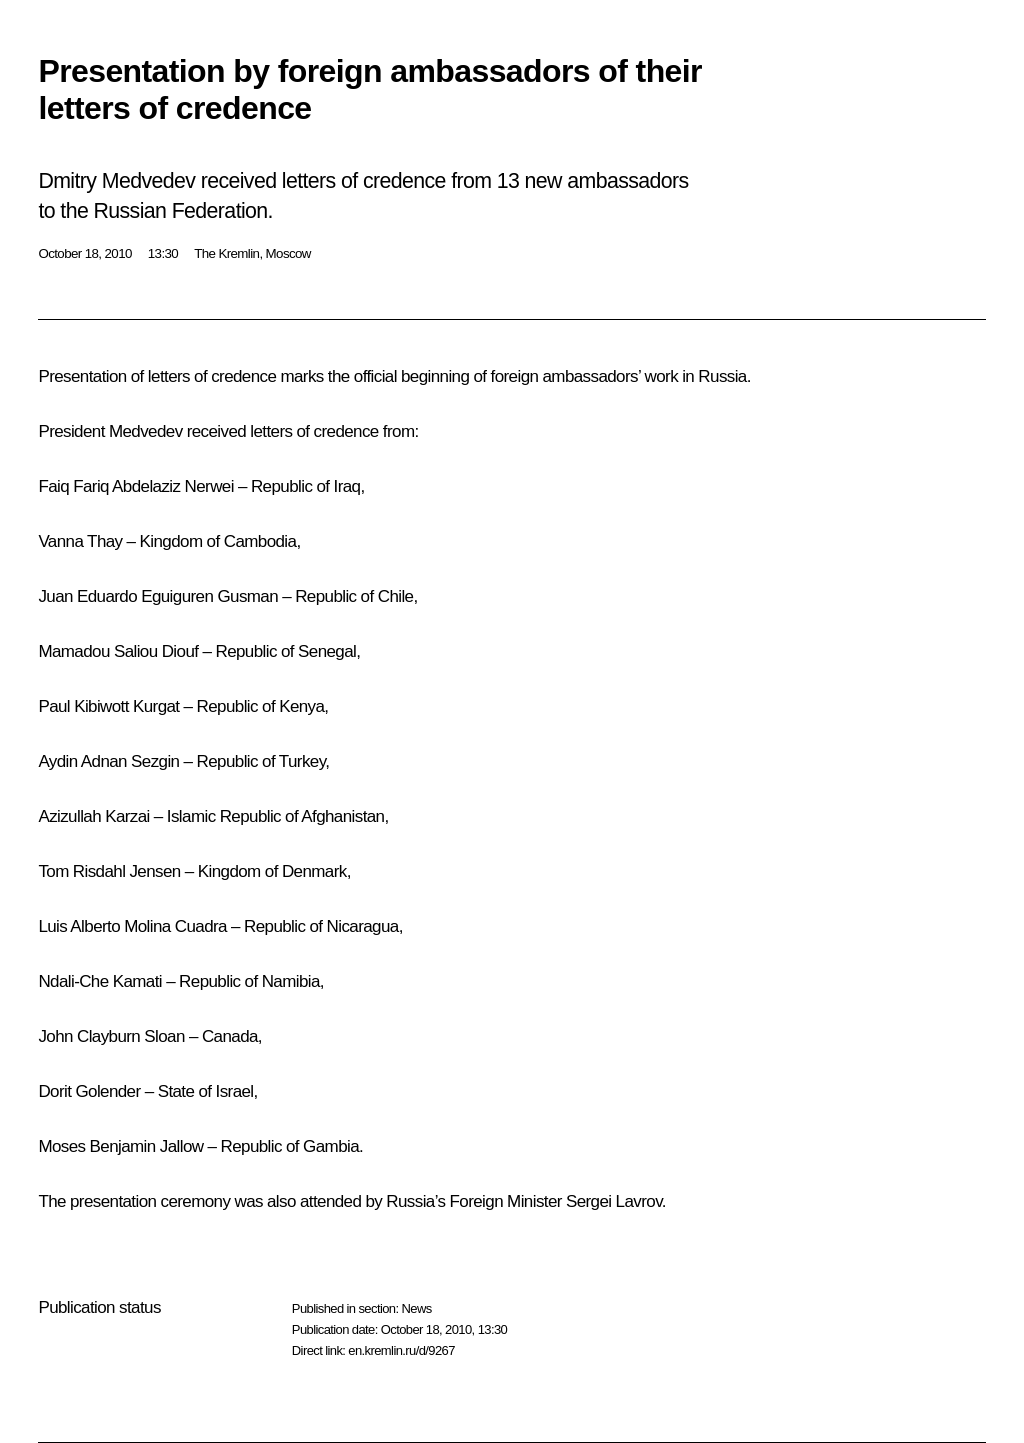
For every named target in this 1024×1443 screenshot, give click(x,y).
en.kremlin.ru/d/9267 (401, 1350)
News (416, 1308)
